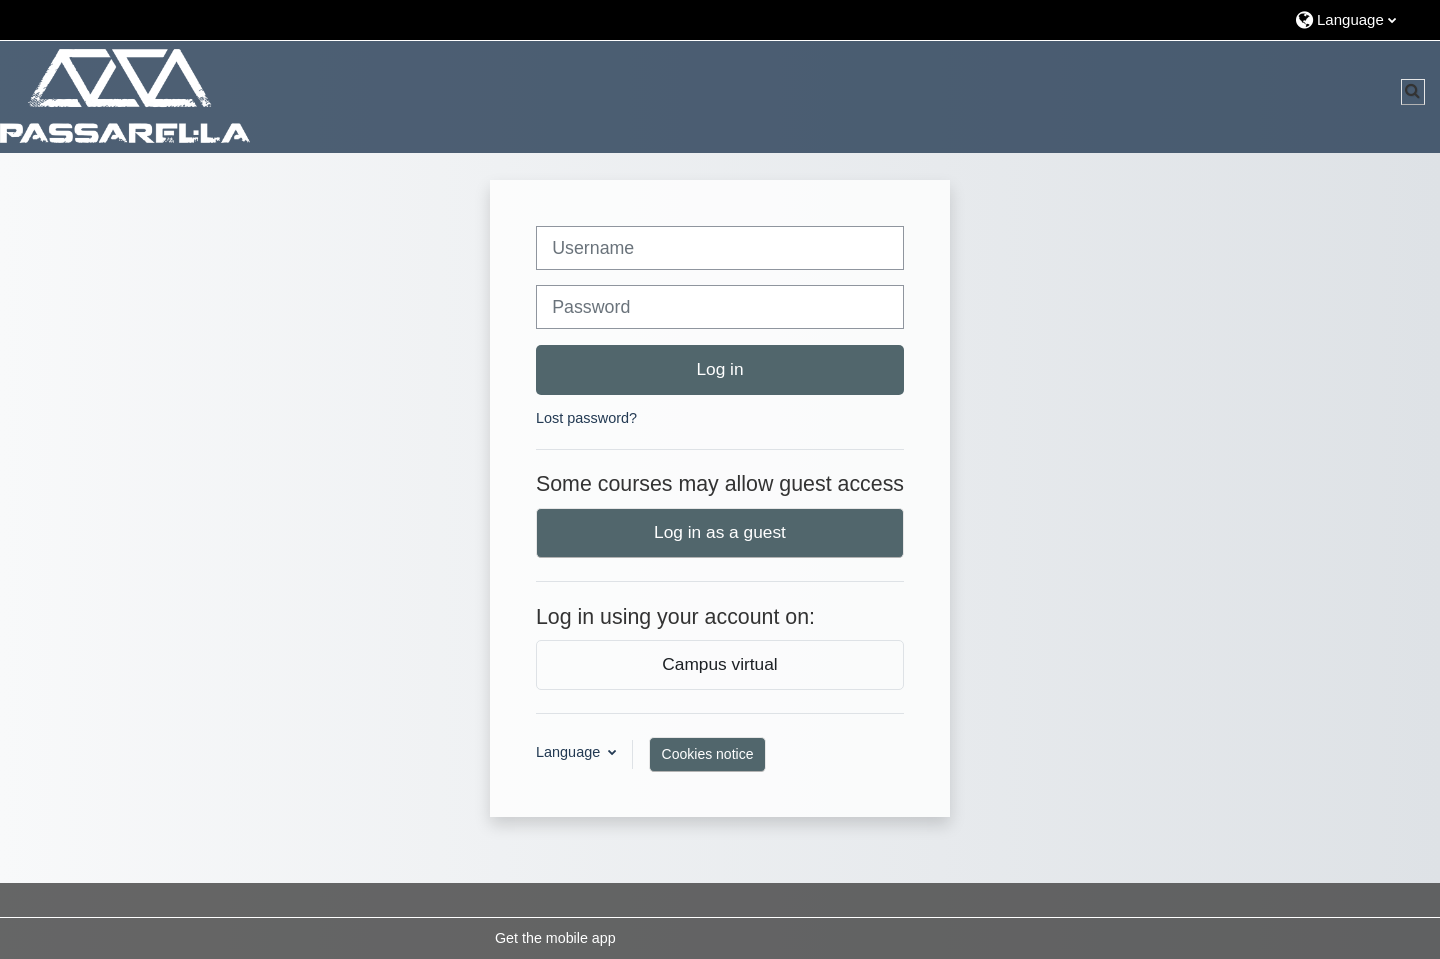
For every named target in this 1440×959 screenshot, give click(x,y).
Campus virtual (719, 664)
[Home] (125, 96)
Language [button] (570, 752)
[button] (1357, 19)
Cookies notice (708, 754)
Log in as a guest (720, 532)
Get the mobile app (555, 938)
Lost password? (586, 418)
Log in (719, 369)
